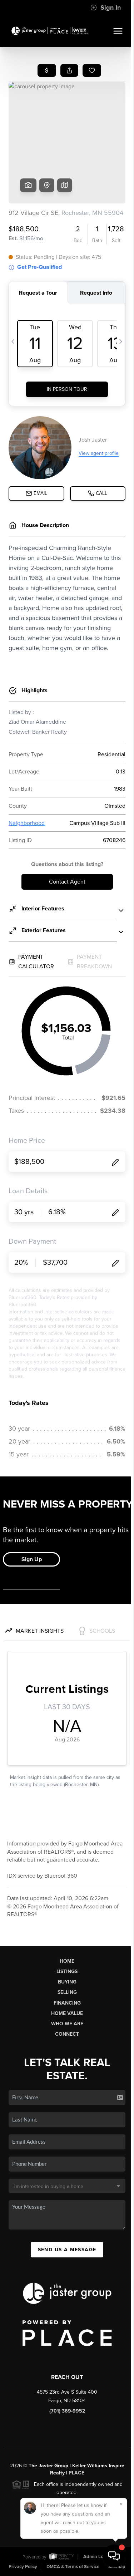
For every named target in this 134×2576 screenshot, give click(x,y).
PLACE (76, 2473)
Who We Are (67, 2024)
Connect (67, 2034)
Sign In (105, 7)
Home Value (67, 2013)
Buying (67, 1982)
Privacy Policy (23, 2567)
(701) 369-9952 (67, 2411)
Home (67, 1961)
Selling (67, 1992)
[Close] (121, 2504)
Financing (67, 2003)
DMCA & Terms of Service (72, 2567)
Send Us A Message (67, 2250)
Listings (67, 1971)
